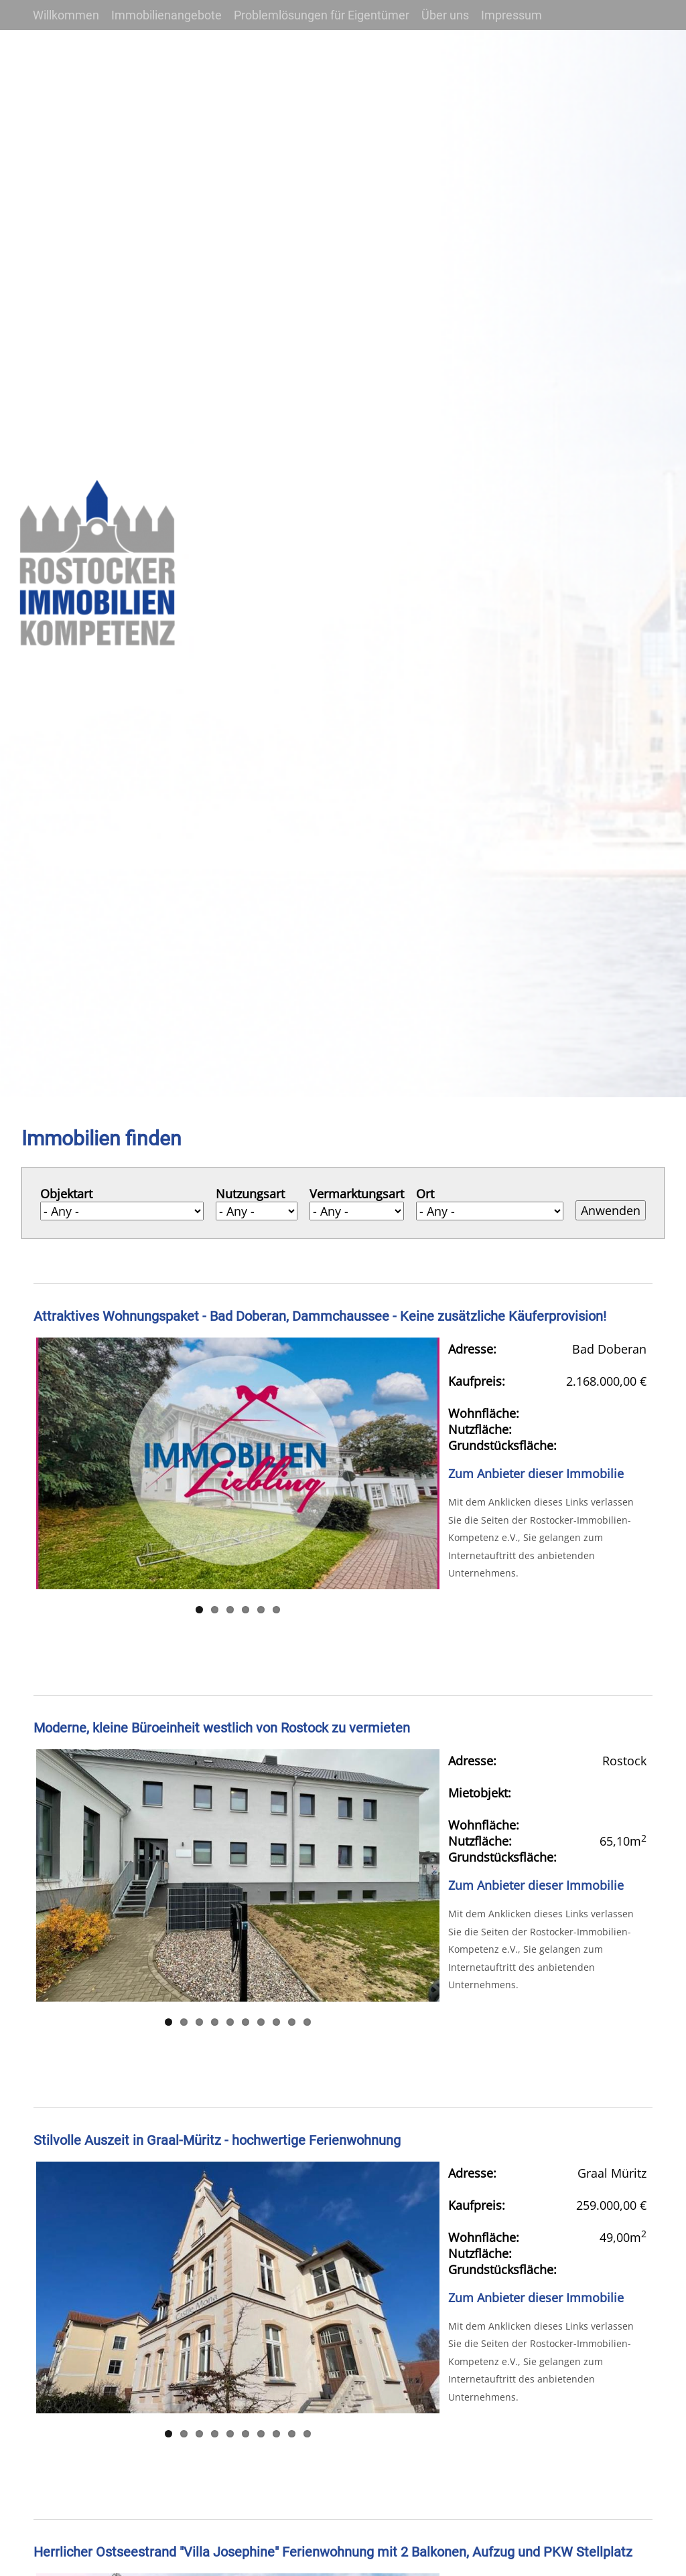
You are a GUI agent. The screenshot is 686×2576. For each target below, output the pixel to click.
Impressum (511, 15)
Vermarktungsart (357, 1194)
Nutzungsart (250, 1194)
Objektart (66, 1194)
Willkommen (66, 15)
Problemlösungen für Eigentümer (321, 15)
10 (307, 2022)
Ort (425, 1194)
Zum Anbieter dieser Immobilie (536, 1473)
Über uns (445, 15)
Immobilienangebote (166, 15)
